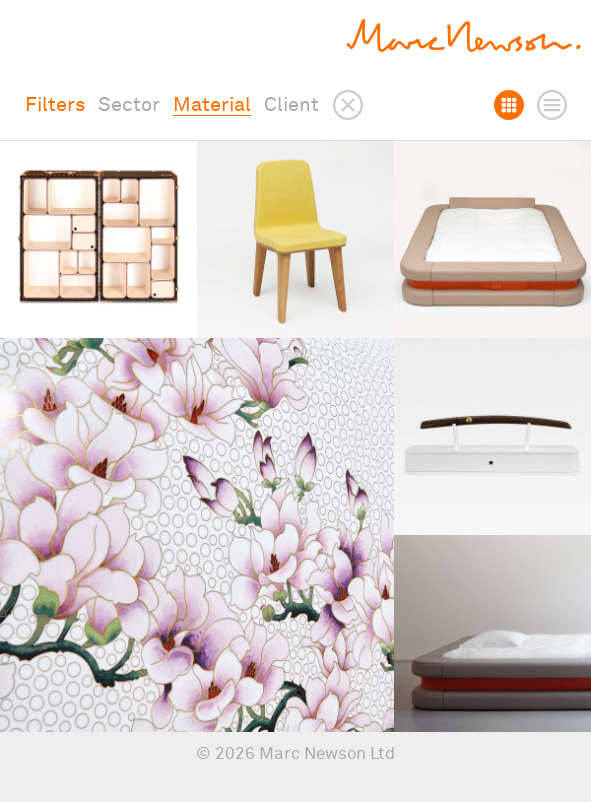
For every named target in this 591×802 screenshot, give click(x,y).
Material (212, 105)
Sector (129, 105)
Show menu (37, 35)
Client (291, 105)
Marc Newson (463, 35)
